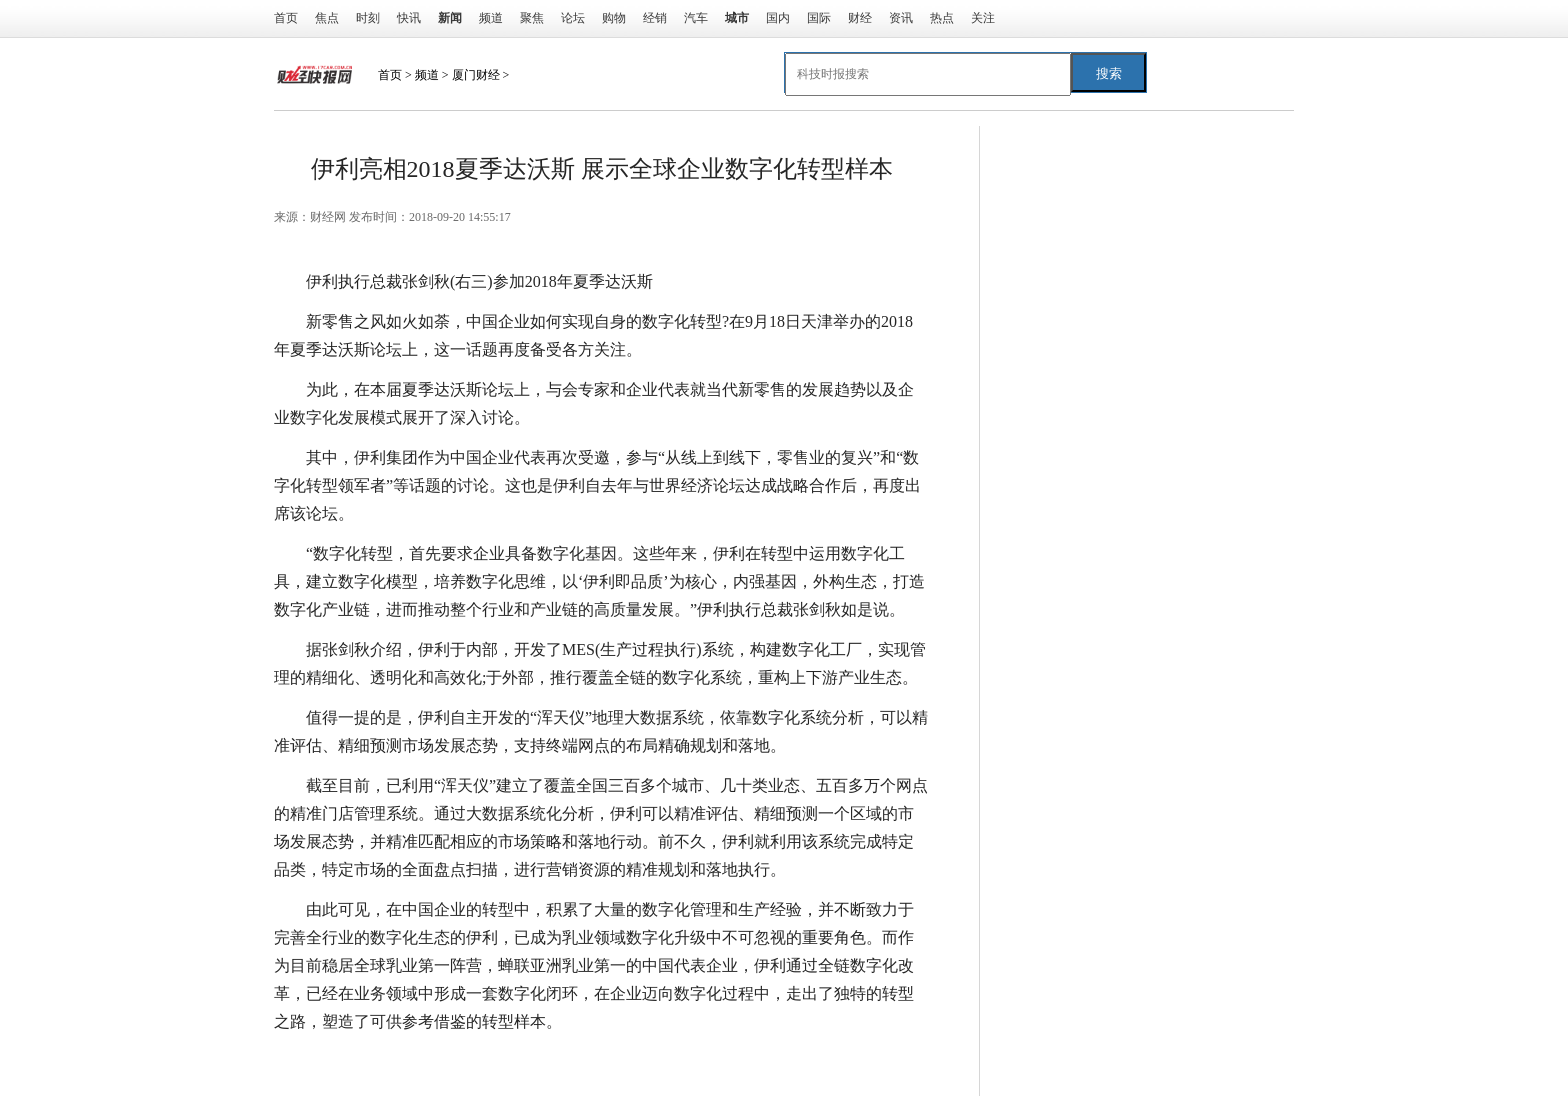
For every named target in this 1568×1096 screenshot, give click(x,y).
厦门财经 (476, 75)
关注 (983, 18)
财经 (860, 18)
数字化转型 (502, 1061)
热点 (942, 18)
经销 (655, 18)
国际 (819, 18)
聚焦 (532, 18)
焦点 (327, 18)
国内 (778, 18)
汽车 (696, 18)
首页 (286, 18)
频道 (491, 18)
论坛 (573, 18)
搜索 (1109, 73)
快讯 (409, 18)
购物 (614, 18)
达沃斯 (398, 1061)
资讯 (901, 18)
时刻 (368, 18)
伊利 (442, 1061)
